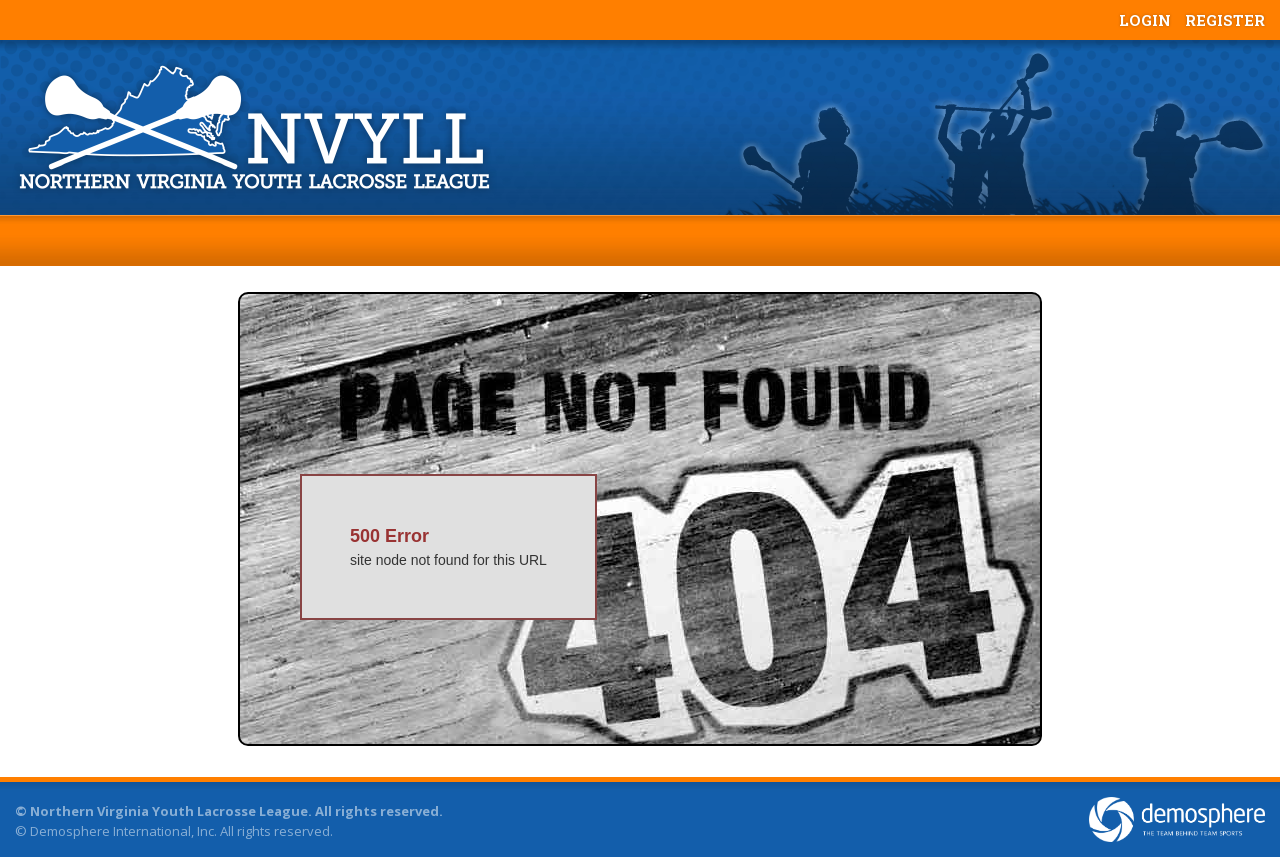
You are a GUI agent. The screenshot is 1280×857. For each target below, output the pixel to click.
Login (1145, 20)
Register (1225, 20)
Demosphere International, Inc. (123, 831)
